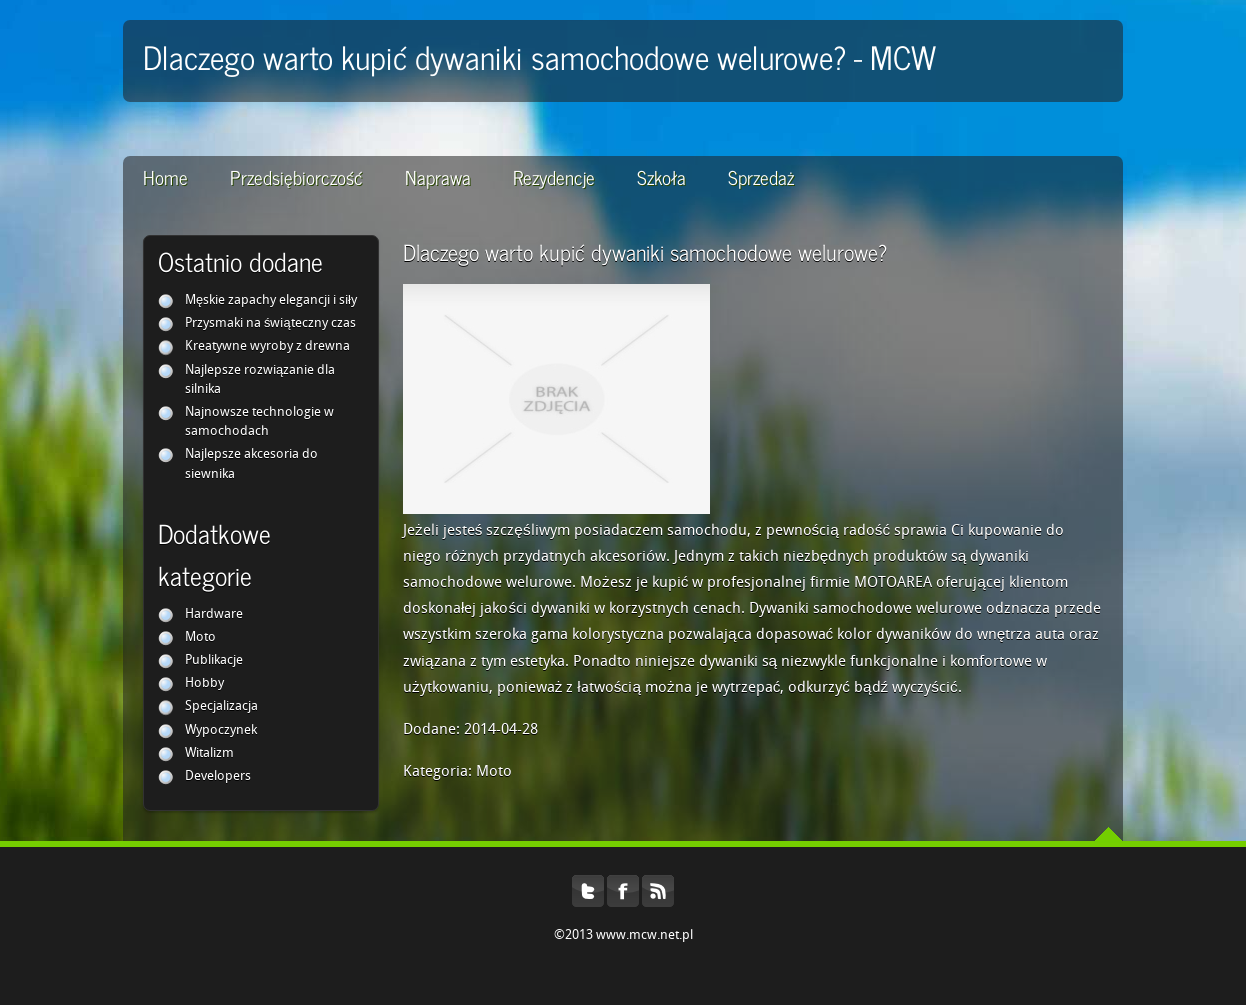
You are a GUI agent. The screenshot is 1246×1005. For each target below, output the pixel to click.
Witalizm (209, 753)
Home (165, 176)
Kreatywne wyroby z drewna (267, 346)
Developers (218, 776)
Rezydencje (554, 176)
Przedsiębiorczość (296, 176)
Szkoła (661, 176)
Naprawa (438, 176)
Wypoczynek (221, 730)
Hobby (204, 683)
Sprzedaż (761, 176)
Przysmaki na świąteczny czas (270, 323)
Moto (200, 637)
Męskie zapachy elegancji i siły (271, 300)
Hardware (214, 614)
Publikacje (214, 660)
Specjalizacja (221, 706)
